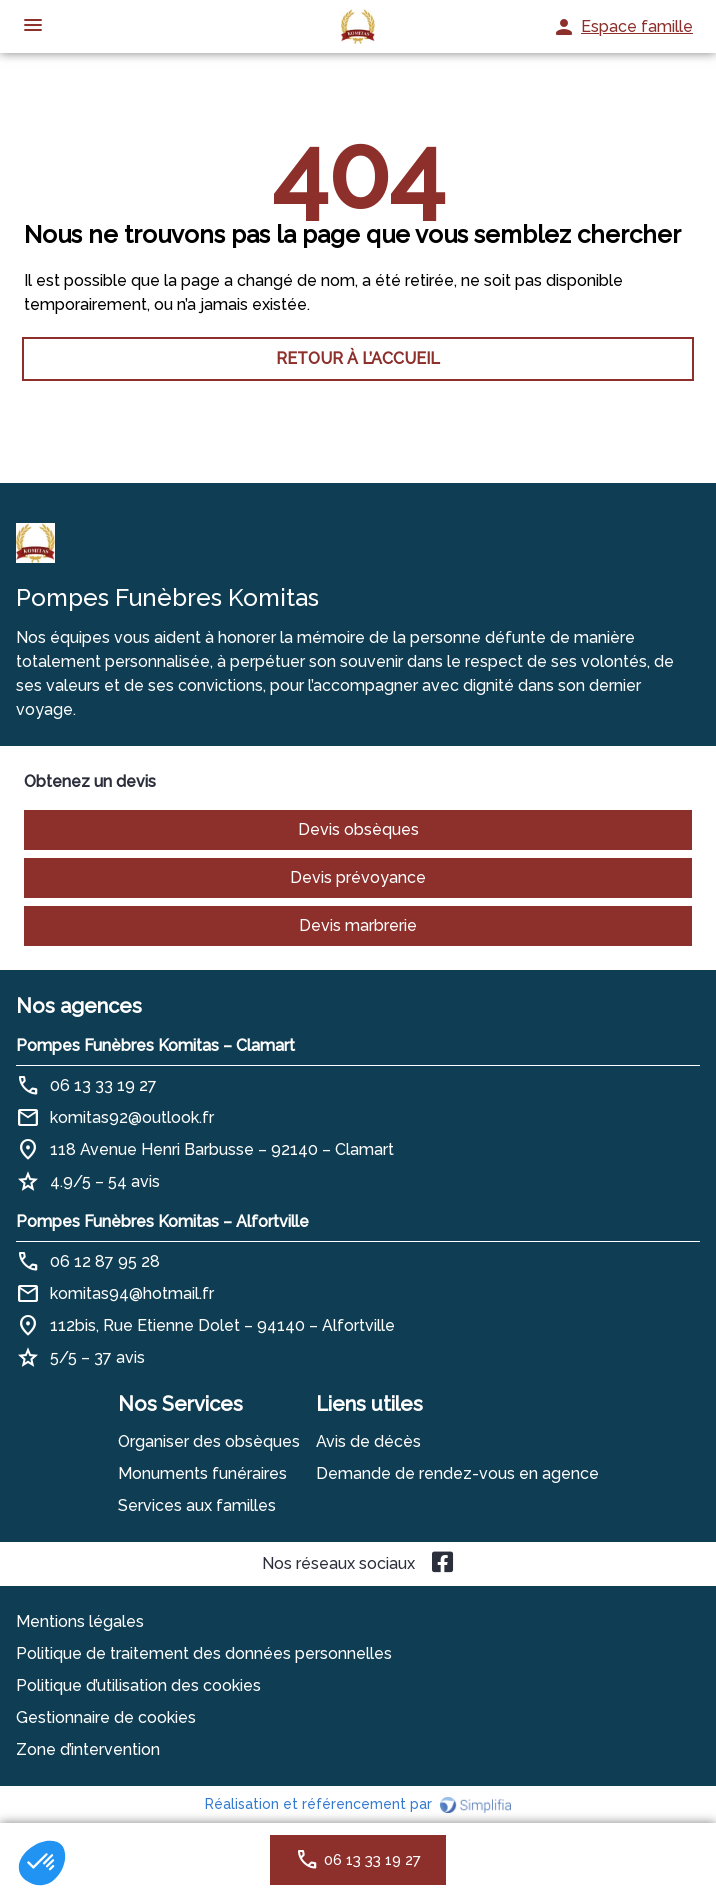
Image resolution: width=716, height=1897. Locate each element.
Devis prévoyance (358, 877)
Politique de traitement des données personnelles (204, 1653)
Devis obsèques (358, 829)
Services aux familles (197, 1505)
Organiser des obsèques (209, 1441)
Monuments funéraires (202, 1473)
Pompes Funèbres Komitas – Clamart (155, 1045)
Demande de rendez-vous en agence (457, 1473)
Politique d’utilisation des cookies (138, 1685)
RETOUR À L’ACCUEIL (358, 358)
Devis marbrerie (358, 925)
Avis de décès (368, 1441)
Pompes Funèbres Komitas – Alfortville (162, 1221)
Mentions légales (80, 1621)
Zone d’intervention (88, 1749)
